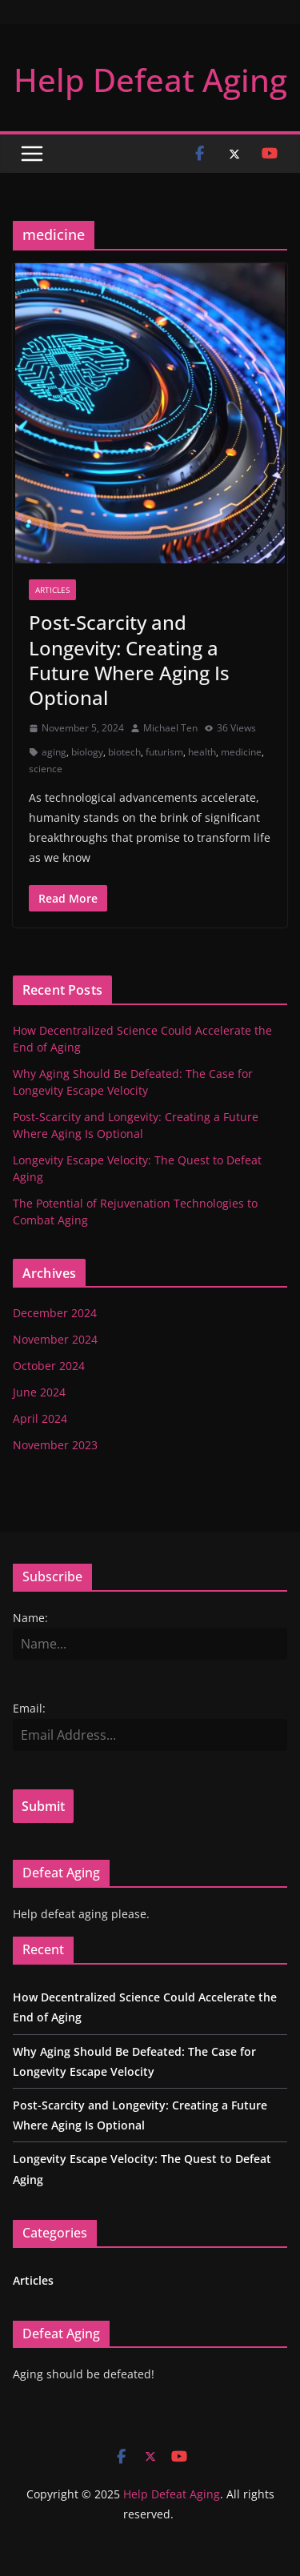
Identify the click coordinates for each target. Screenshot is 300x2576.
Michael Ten (170, 728)
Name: (30, 1617)
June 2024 (39, 1392)
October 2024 (49, 1365)
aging (54, 752)
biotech (124, 752)
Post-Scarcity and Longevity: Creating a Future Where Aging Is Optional (129, 660)
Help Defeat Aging (150, 80)
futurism (164, 752)
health (202, 752)
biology (87, 752)
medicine (241, 752)
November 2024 (55, 1339)
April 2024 (40, 1418)
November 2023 (55, 1444)
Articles (52, 589)
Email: (29, 1708)
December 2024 (55, 1312)
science (45, 768)
